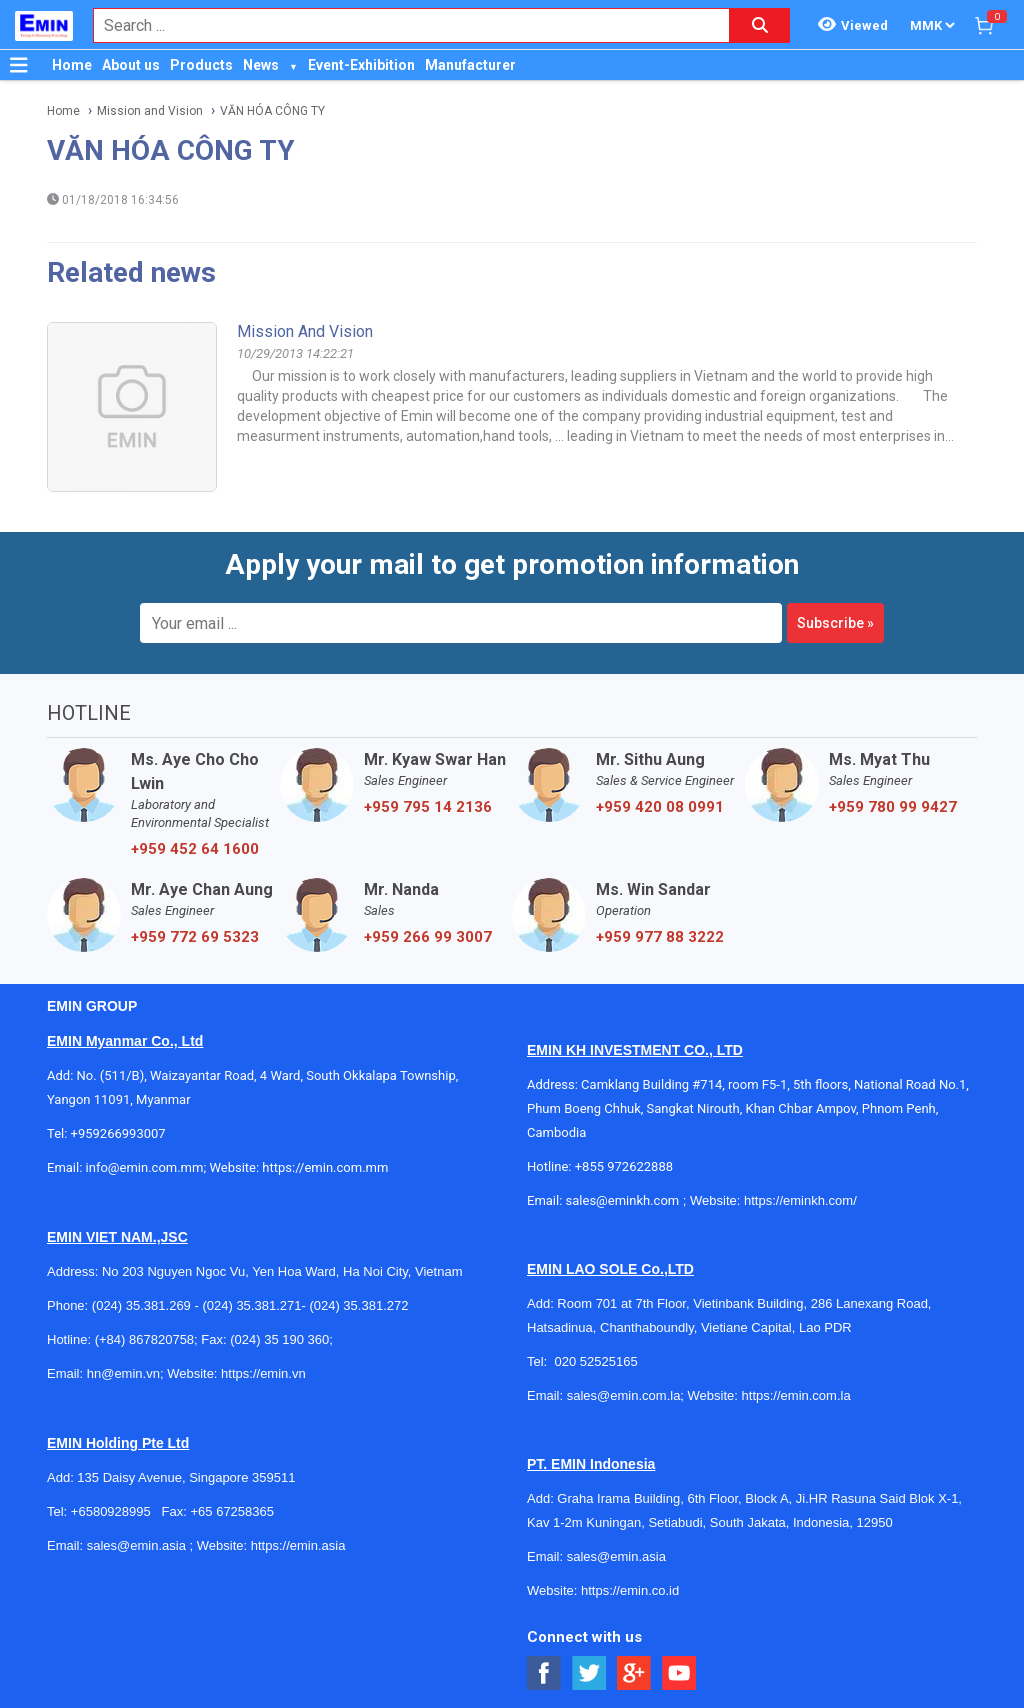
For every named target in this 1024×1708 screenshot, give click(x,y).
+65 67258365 (232, 1511)
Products (201, 65)
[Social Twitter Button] (589, 1673)
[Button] (19, 65)
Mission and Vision (150, 111)
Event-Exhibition (361, 65)
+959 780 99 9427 (893, 807)
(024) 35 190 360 (279, 1339)
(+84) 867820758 (144, 1339)
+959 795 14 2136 (428, 807)
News (261, 65)
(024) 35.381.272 (358, 1305)
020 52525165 (597, 1361)
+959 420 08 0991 (660, 807)
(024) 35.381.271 (251, 1305)
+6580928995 (111, 1511)
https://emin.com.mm (325, 1167)
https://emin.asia (298, 1545)
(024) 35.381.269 (141, 1305)
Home (72, 65)
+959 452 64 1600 (195, 849)
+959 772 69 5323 (195, 937)
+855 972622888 (624, 1166)
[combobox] (401, 25)
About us (131, 65)
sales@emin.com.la (624, 1395)
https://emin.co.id (630, 1590)
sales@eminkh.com (623, 1200)
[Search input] (401, 25)
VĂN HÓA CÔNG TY (272, 111)
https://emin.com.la (796, 1395)
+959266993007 (122, 1133)
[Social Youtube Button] (679, 1673)
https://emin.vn (263, 1373)
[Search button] (760, 25)
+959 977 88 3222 (660, 937)
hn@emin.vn (123, 1373)
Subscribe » (835, 623)
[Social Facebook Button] (544, 1673)
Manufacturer (470, 65)
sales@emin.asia (136, 1545)
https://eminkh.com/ (800, 1200)
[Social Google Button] (634, 1673)
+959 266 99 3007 (428, 937)
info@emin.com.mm (145, 1167)
